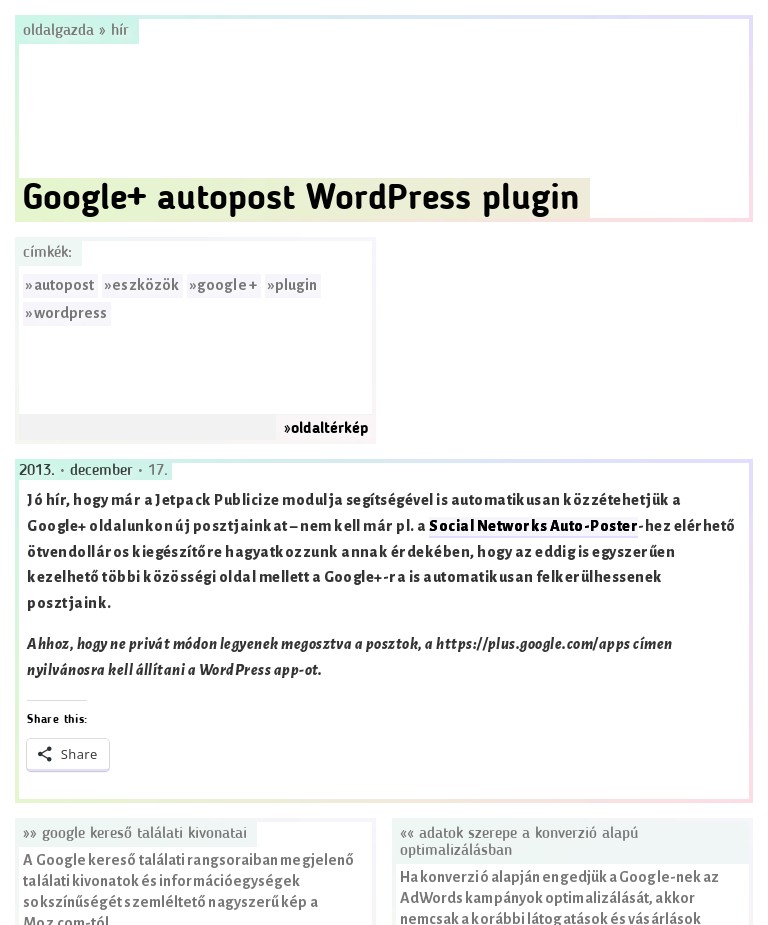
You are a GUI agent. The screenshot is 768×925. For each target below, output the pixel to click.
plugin (296, 285)
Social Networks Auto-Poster (533, 526)
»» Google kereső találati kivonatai (135, 834)
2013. (39, 471)
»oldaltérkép (326, 429)
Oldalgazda (61, 31)
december (104, 471)
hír (120, 31)
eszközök (145, 285)
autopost (64, 285)
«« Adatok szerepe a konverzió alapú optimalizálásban (519, 842)
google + (227, 285)
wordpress (71, 313)
